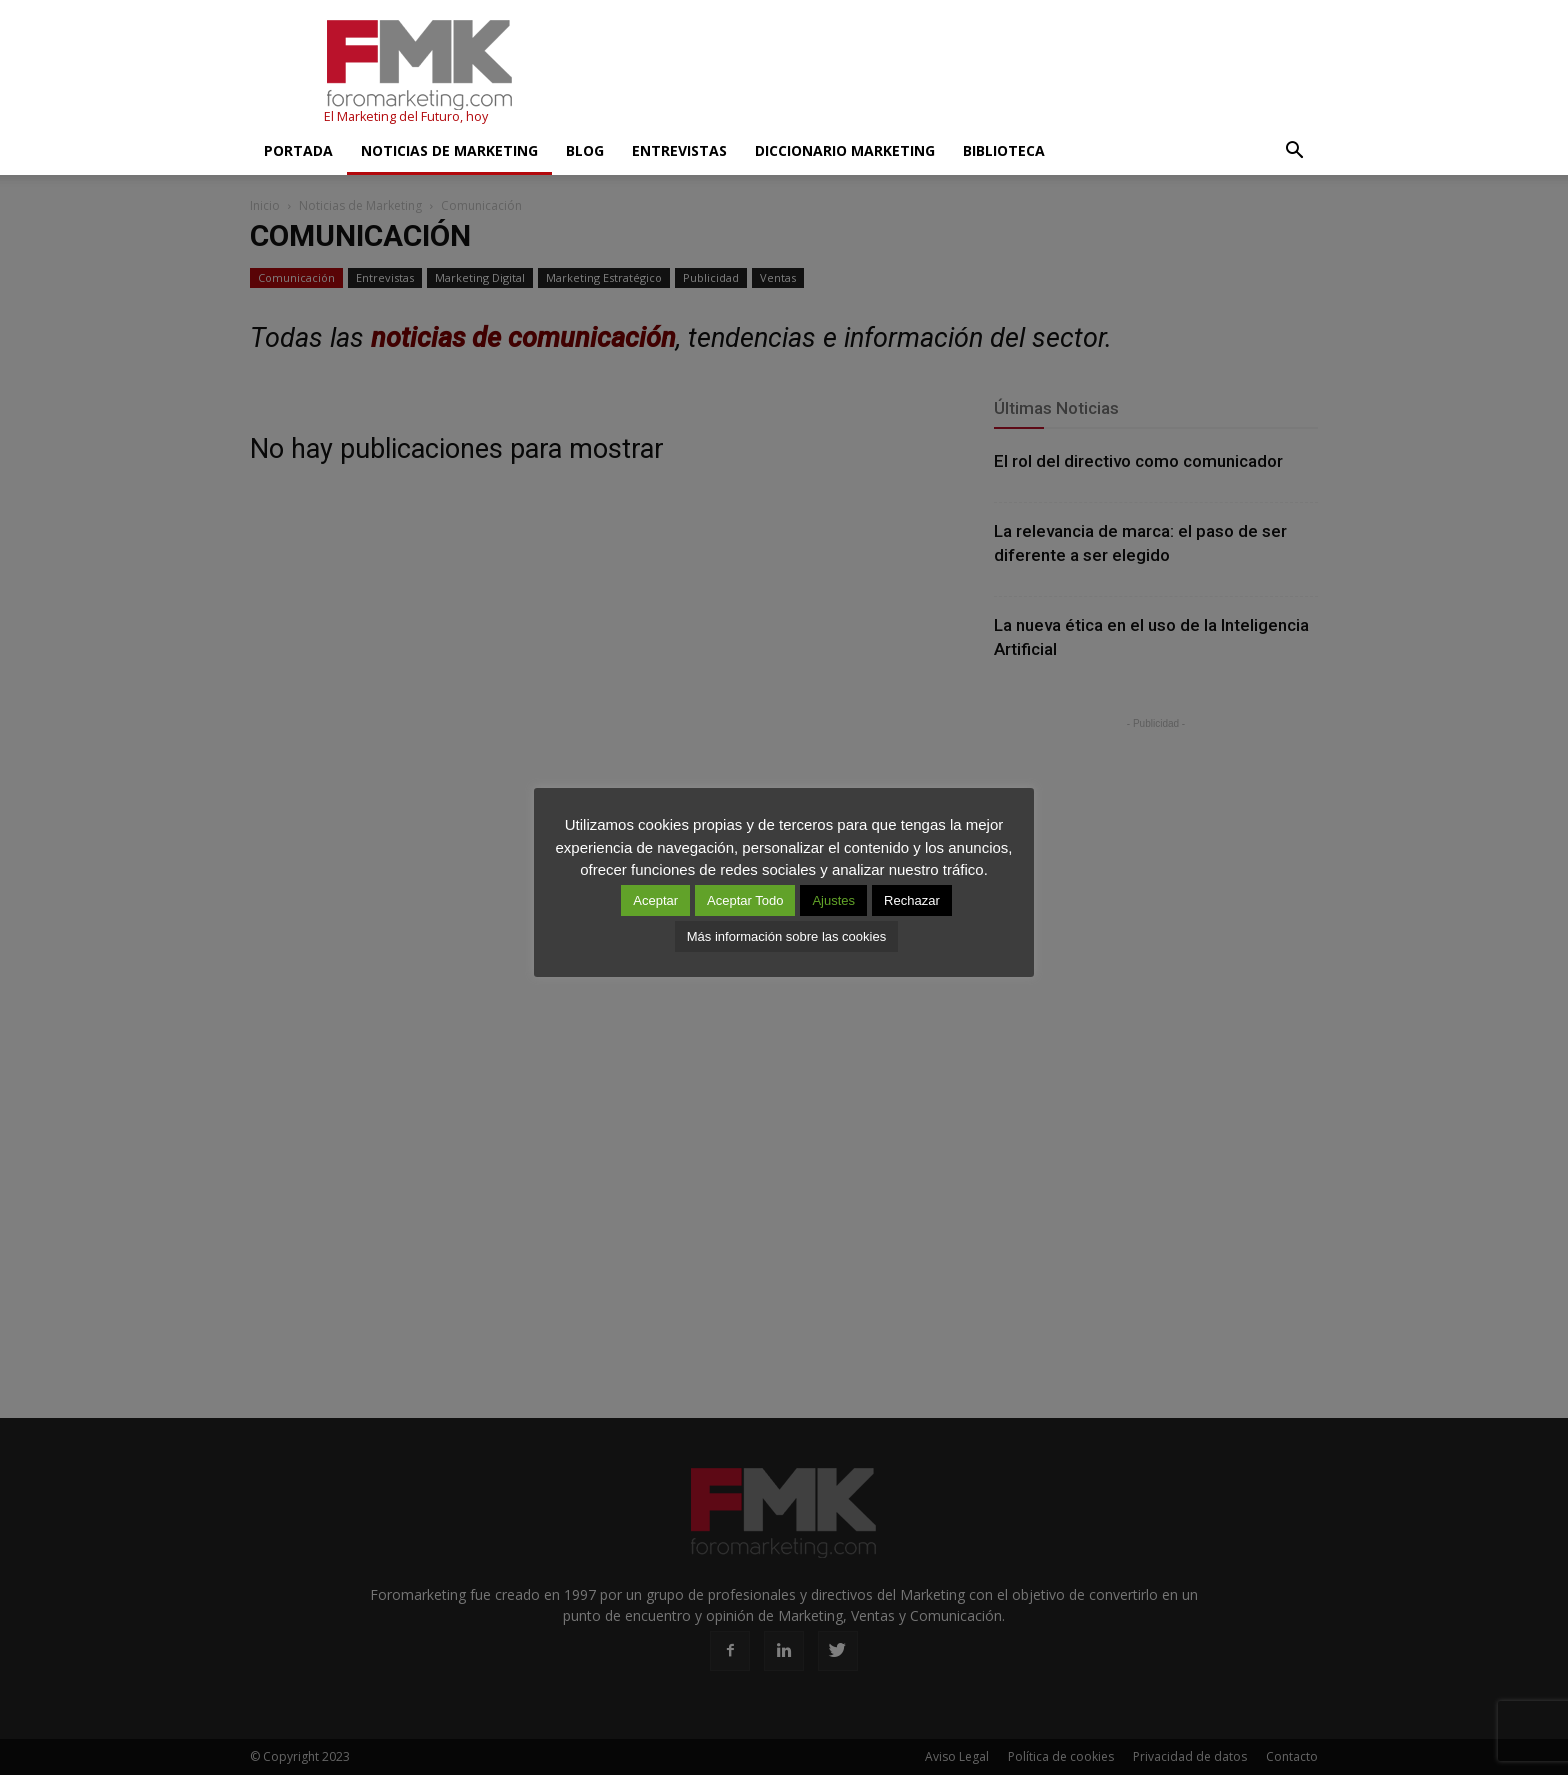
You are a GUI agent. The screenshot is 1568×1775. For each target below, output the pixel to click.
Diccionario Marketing (845, 150)
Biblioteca (1004, 150)
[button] (1294, 151)
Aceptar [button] (655, 900)
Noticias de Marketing (449, 150)
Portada (298, 150)
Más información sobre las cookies (786, 936)
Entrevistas (679, 150)
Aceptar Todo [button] (745, 900)
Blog (585, 150)
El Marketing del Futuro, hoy (406, 116)
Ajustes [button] (833, 900)
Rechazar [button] (912, 900)
